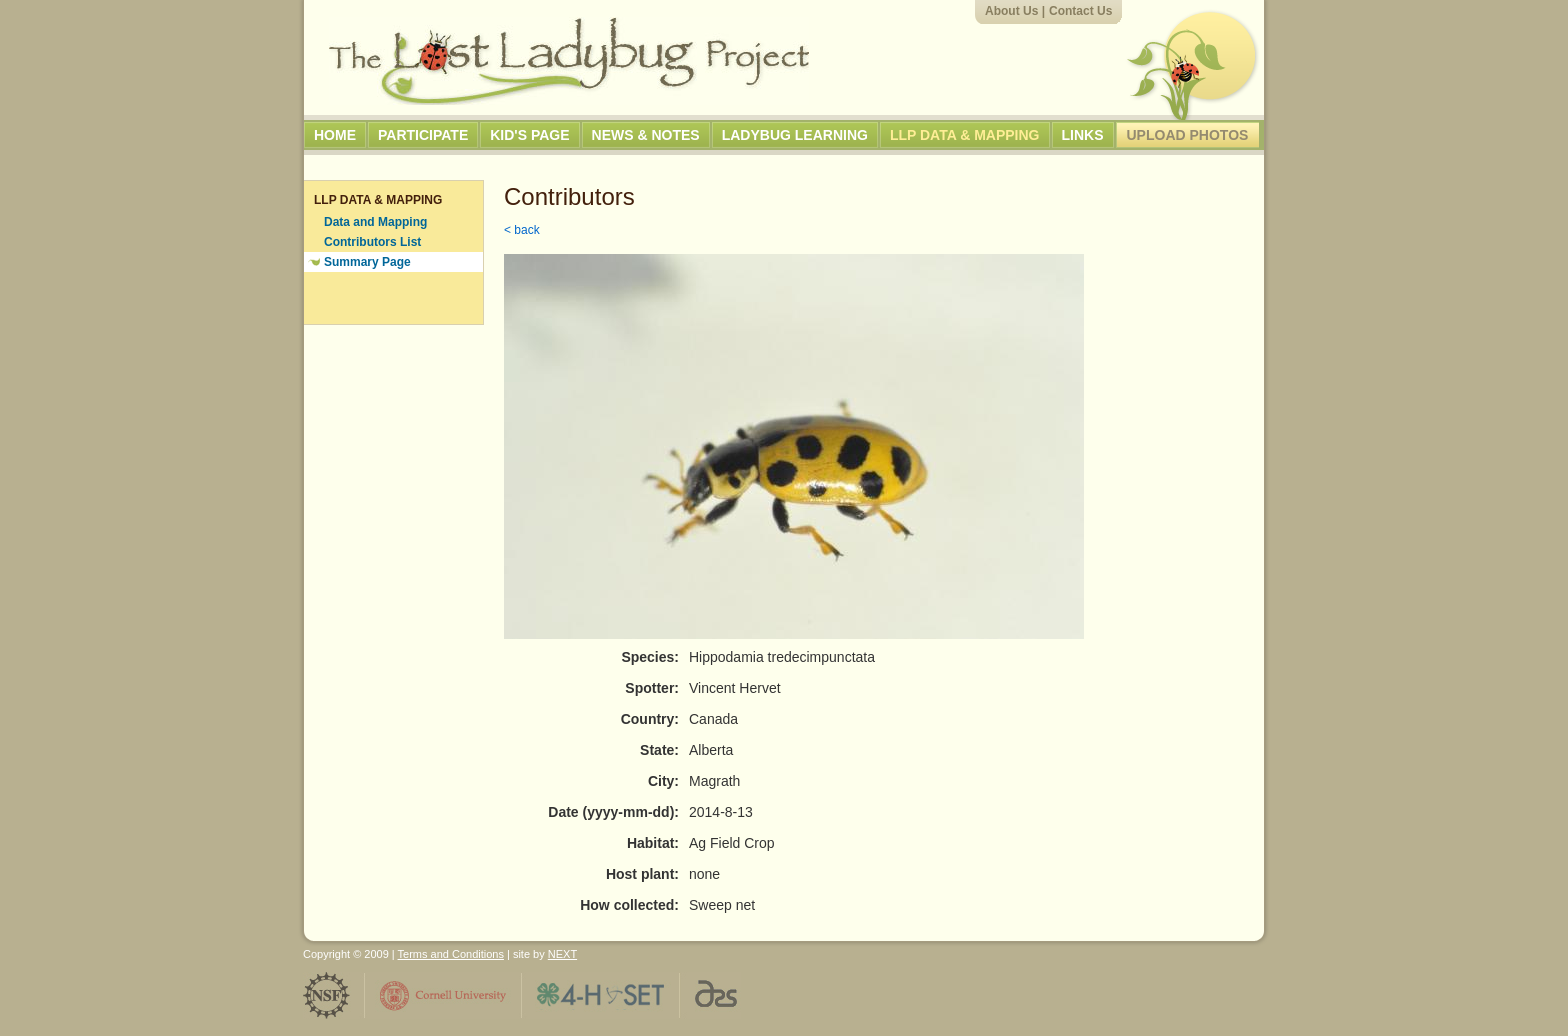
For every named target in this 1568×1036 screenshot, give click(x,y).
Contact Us (1080, 11)
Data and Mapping (375, 222)
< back (522, 230)
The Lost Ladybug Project (569, 61)
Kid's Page (529, 135)
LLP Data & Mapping (965, 135)
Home (335, 135)
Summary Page (367, 262)
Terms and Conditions (451, 954)
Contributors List (372, 242)
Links (1083, 135)
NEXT (562, 954)
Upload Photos (1188, 135)
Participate (423, 135)
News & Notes (646, 135)
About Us (1011, 11)
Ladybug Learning (795, 135)
